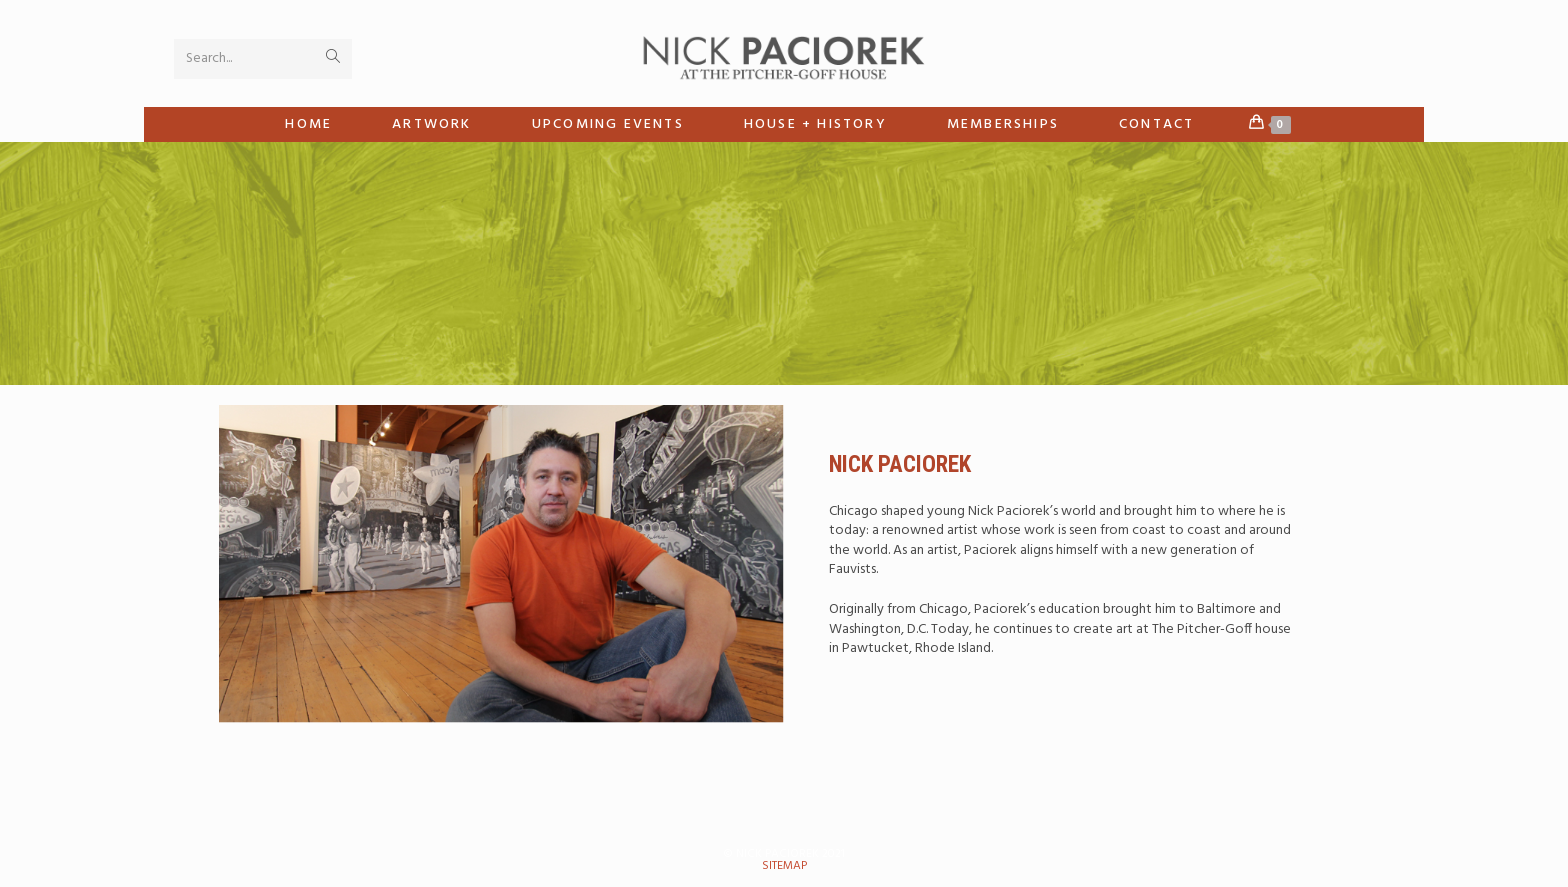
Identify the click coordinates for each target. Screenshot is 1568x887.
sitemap (784, 866)
